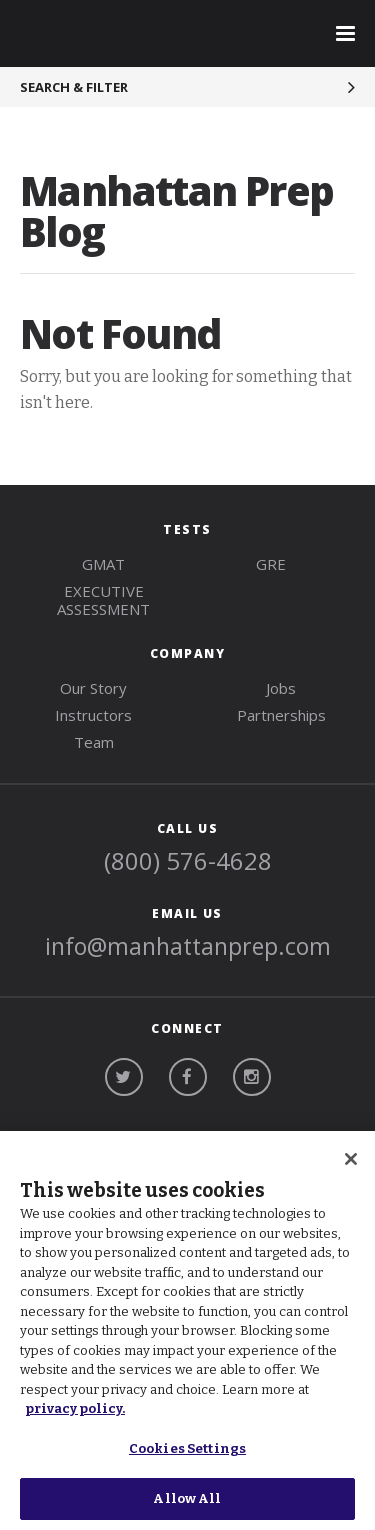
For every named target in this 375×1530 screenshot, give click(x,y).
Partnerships (281, 715)
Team (94, 742)
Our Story (93, 688)
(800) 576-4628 (188, 860)
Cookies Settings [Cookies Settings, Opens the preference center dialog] (187, 1448)
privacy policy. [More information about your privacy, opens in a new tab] (75, 1408)
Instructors (93, 715)
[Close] (351, 1159)
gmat (103, 564)
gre (271, 564)
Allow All (187, 1498)
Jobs (281, 688)
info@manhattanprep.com (188, 946)
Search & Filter (74, 87)
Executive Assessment (103, 600)
